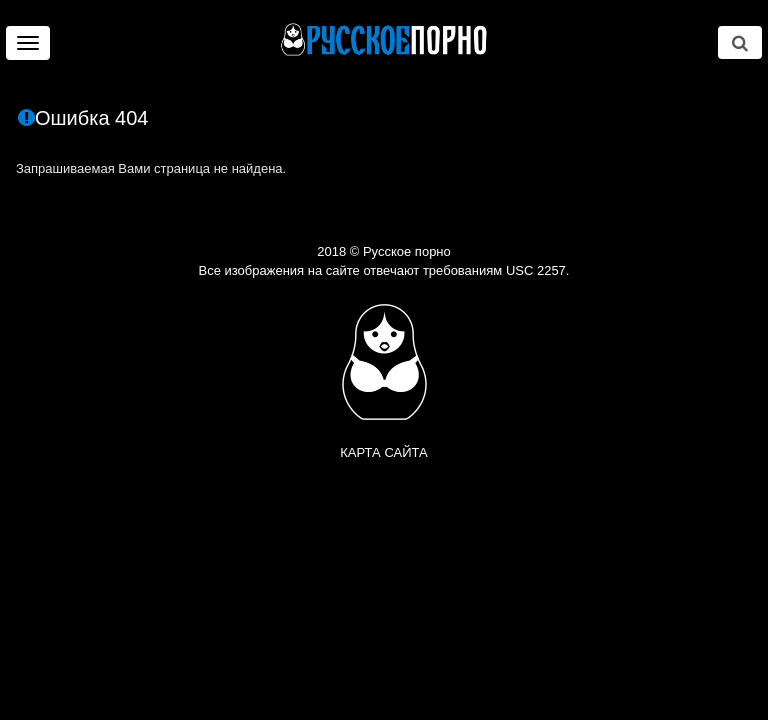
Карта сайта (383, 452)
